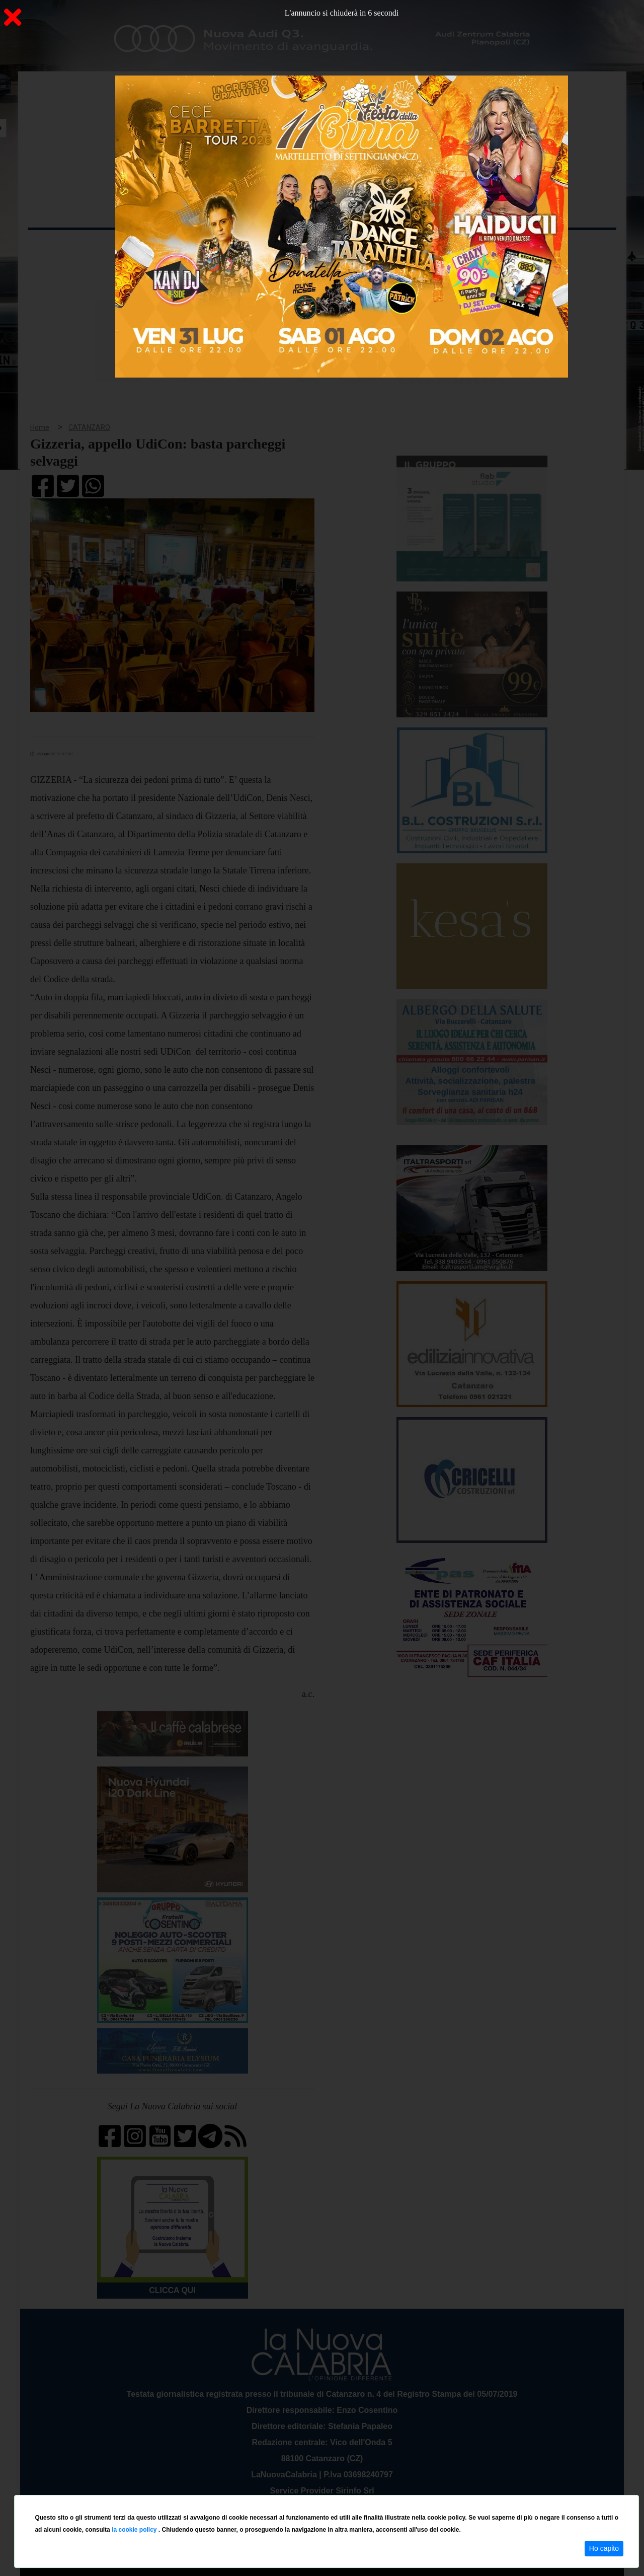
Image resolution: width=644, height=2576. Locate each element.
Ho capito (604, 2548)
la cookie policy (135, 2529)
